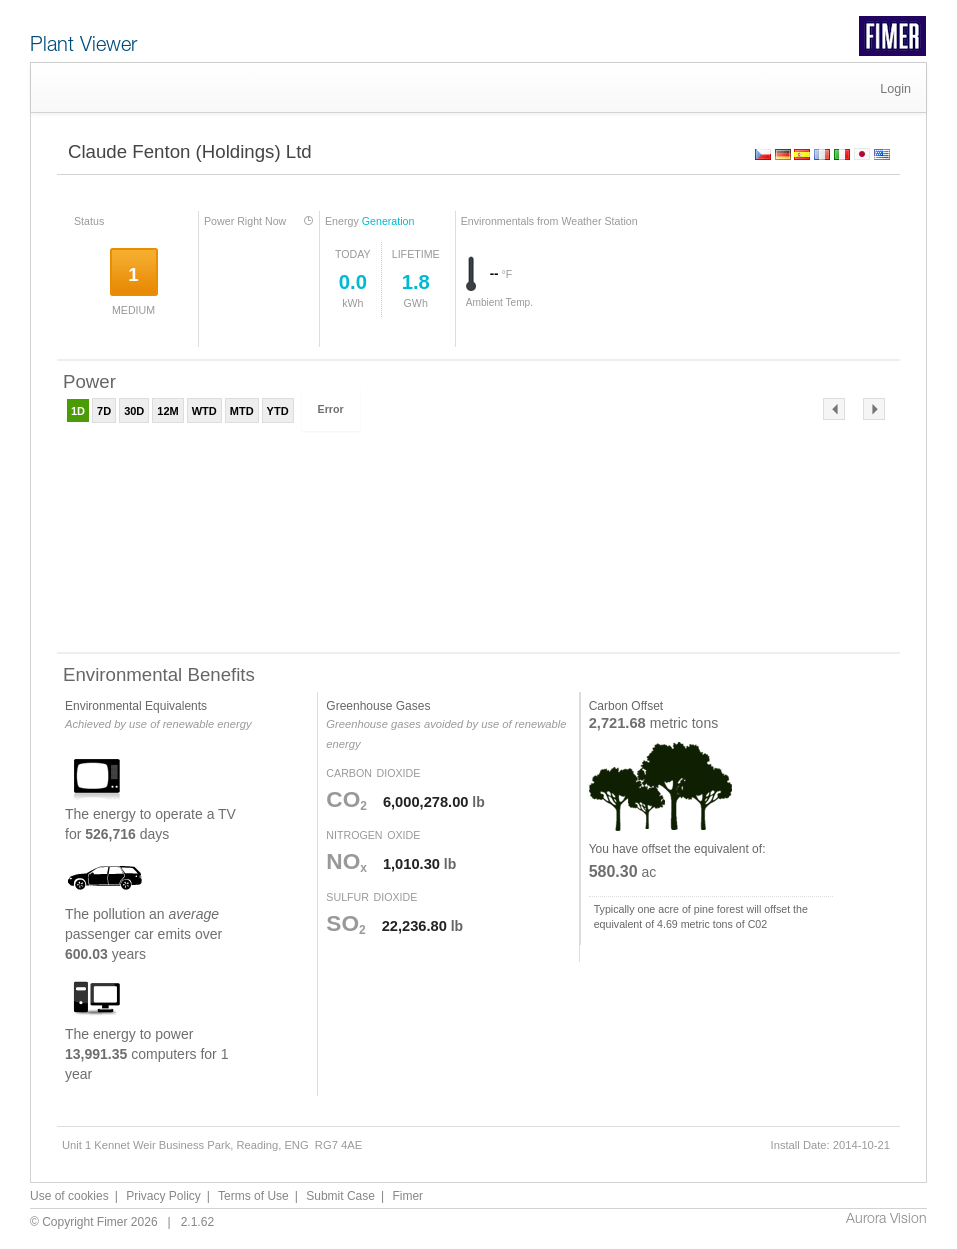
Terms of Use (253, 1196)
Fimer (407, 1196)
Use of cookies (69, 1196)
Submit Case (340, 1196)
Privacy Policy (163, 1196)
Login (895, 89)
